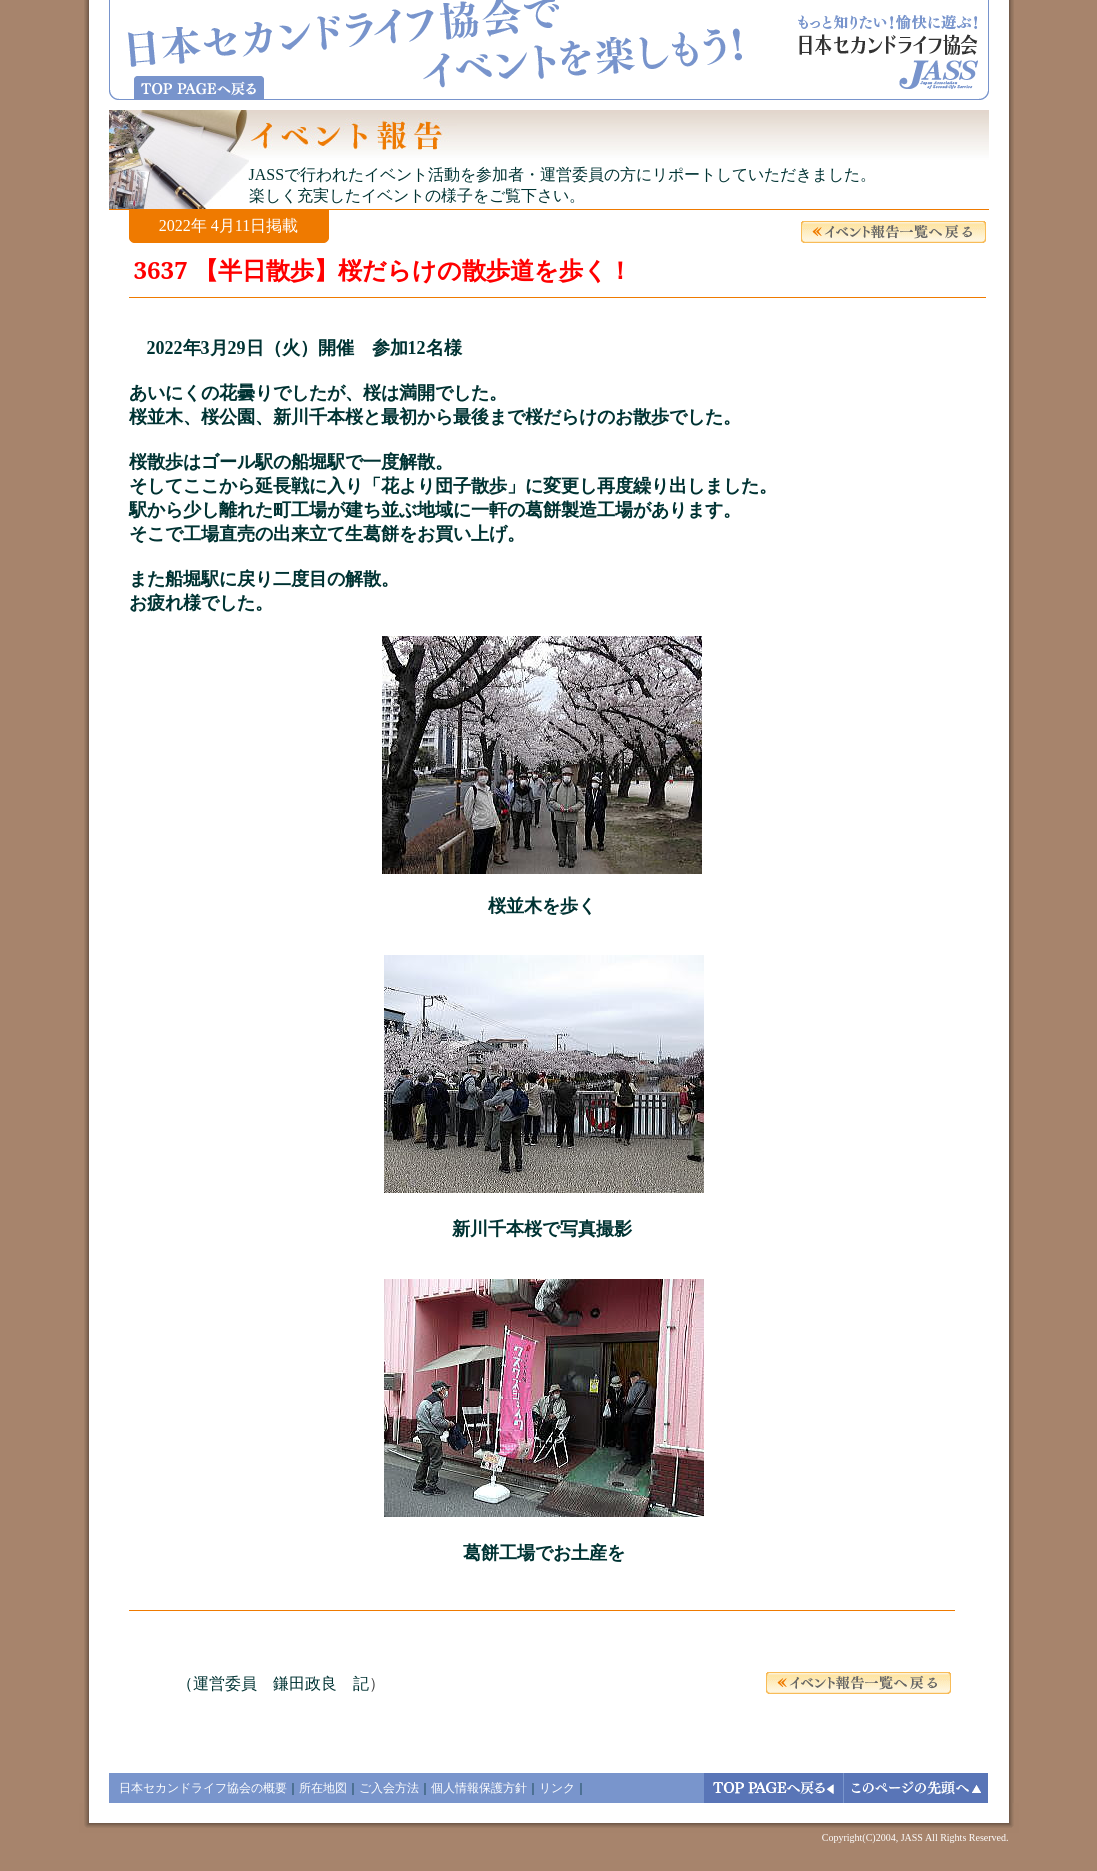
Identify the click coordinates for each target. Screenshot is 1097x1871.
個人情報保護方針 (479, 1788)
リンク (557, 1788)
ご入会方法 (389, 1788)
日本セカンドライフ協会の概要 (203, 1788)
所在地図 (323, 1788)
